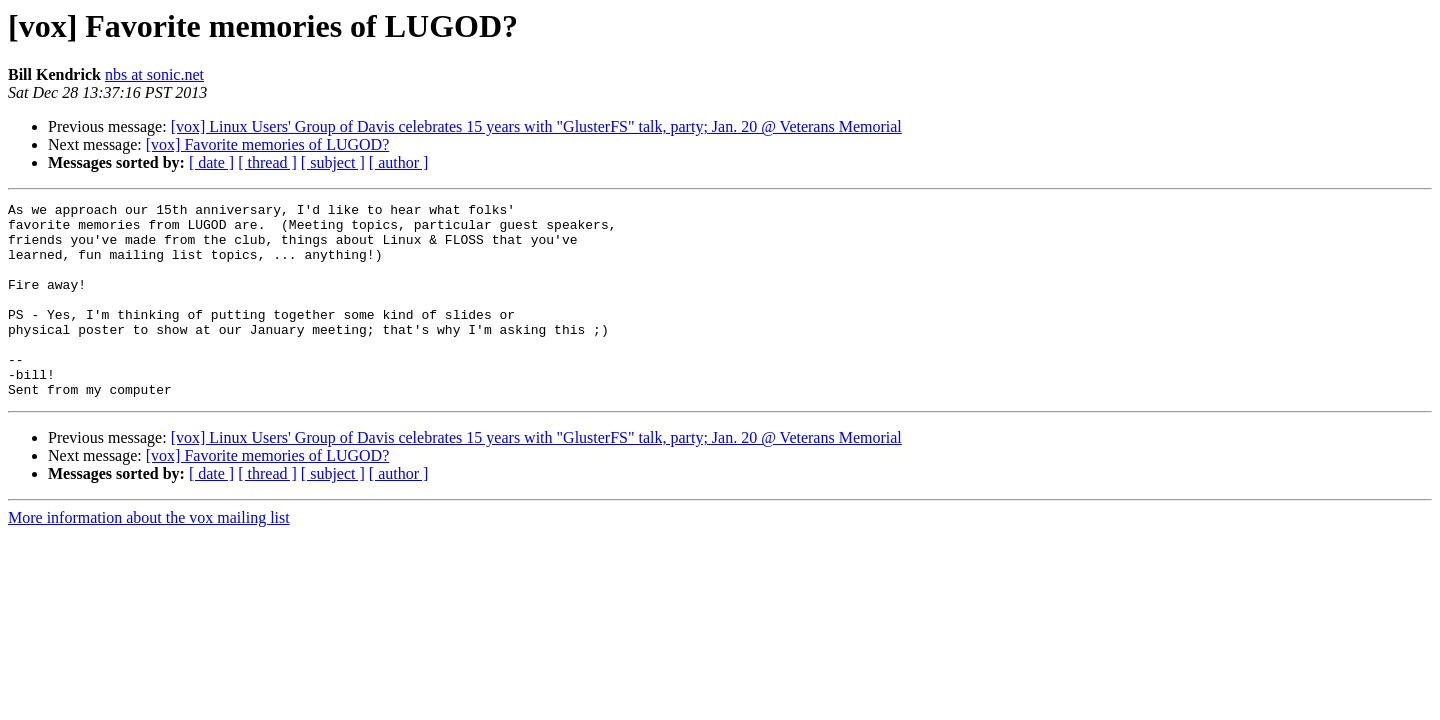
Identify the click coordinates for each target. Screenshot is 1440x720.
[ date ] (211, 162)
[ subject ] (333, 162)
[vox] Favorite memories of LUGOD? (268, 144)
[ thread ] (267, 162)
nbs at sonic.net (154, 74)
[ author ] (399, 162)
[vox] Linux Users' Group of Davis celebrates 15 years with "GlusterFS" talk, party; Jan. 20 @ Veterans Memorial (536, 126)
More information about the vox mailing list (149, 556)
